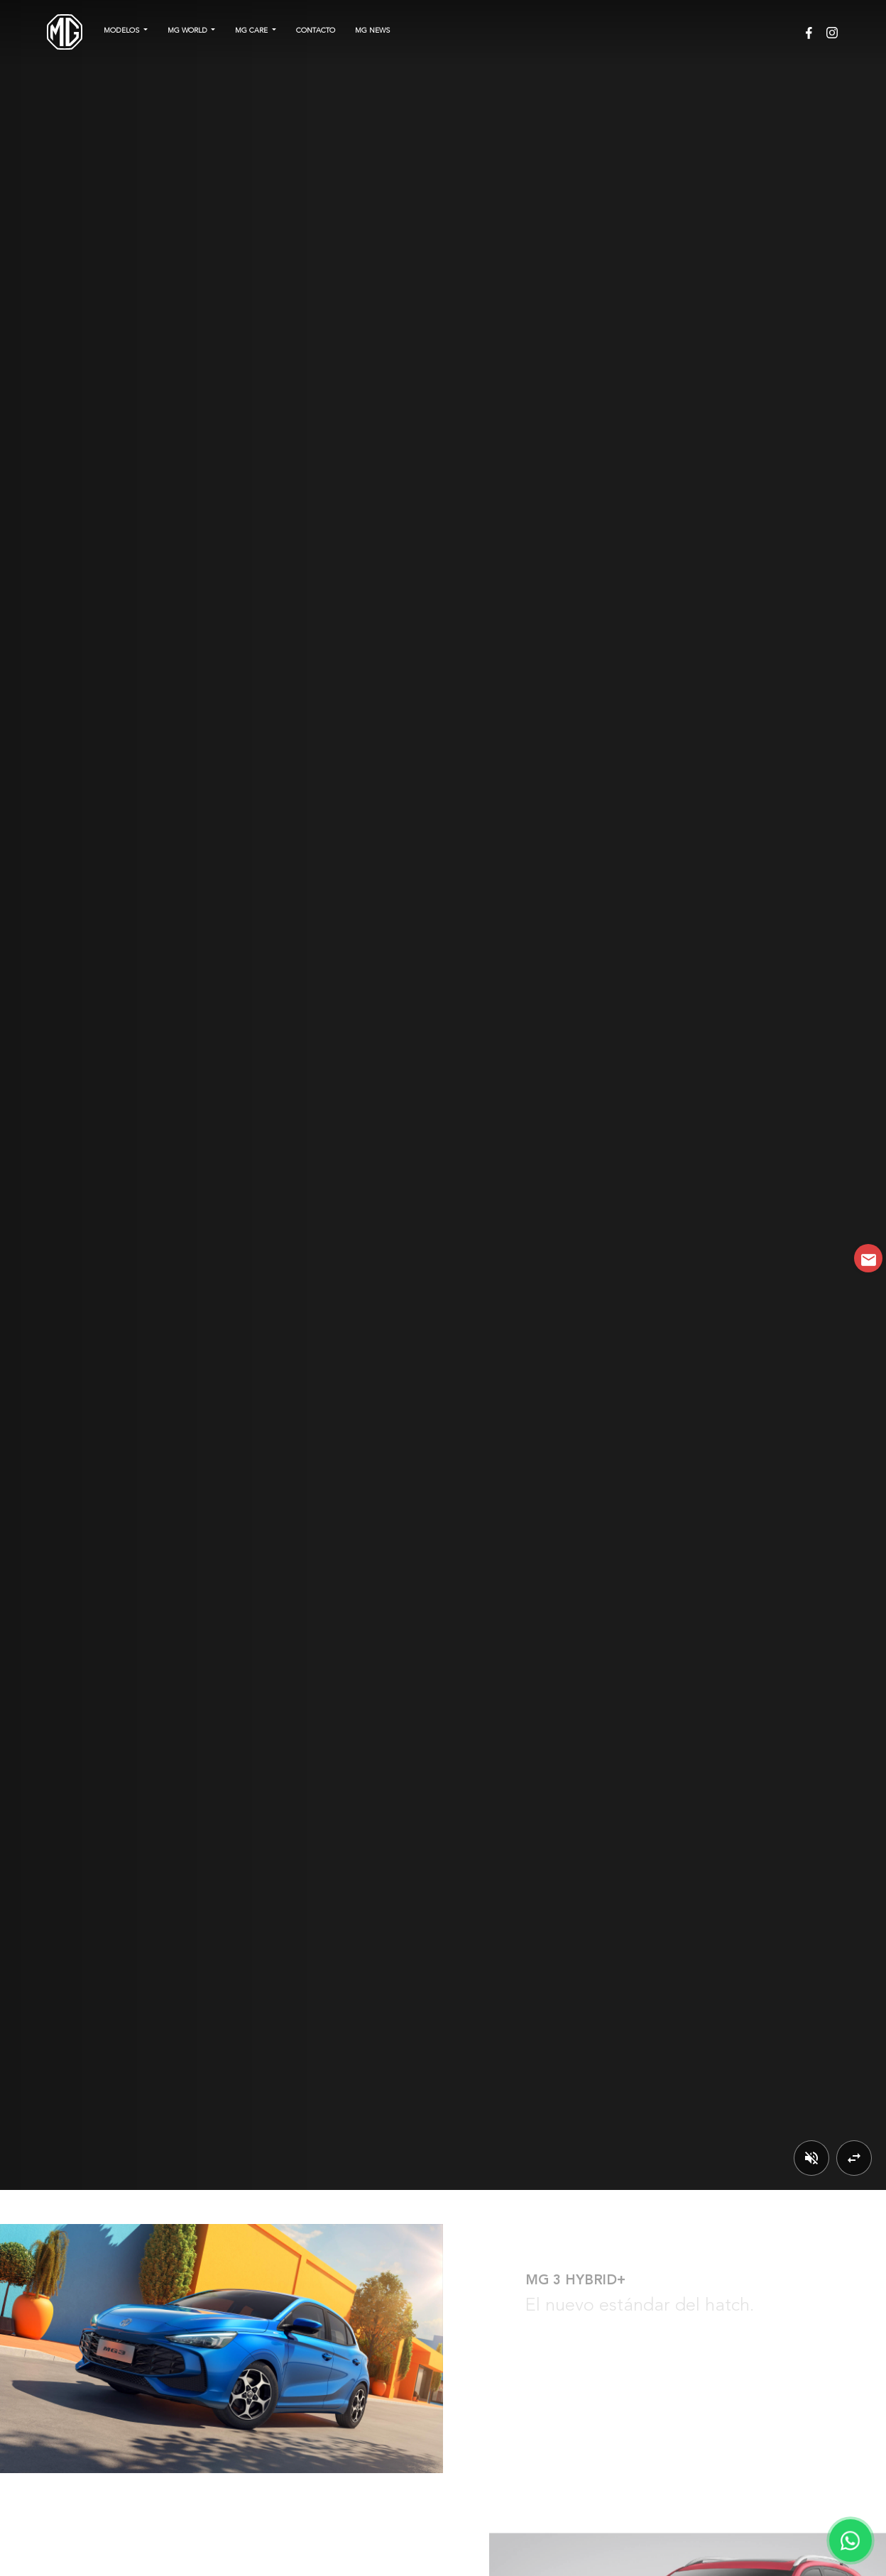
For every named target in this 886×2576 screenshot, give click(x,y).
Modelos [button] (122, 30)
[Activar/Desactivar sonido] (811, 2158)
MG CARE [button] (252, 30)
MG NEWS (372, 30)
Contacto (315, 30)
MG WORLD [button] (188, 30)
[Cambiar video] (854, 2158)
